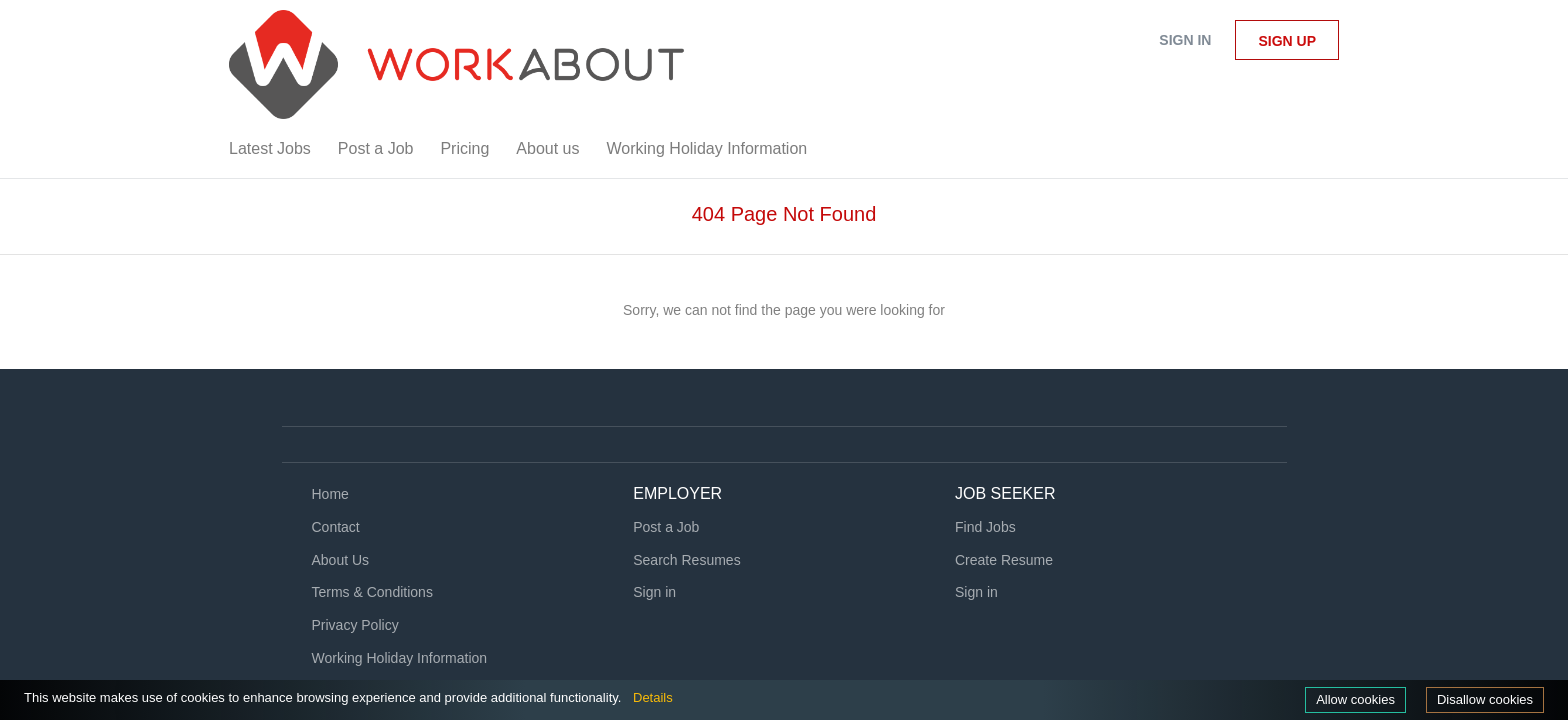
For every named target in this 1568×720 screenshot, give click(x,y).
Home (330, 494)
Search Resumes (686, 560)
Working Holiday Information (400, 658)
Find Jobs (985, 527)
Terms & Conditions (372, 592)
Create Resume (1004, 560)
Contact (336, 527)
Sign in (1185, 40)
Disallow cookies (1481, 699)
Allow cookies (1345, 699)
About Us (341, 560)
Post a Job (666, 527)
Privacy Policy (355, 625)
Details (700, 697)
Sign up (1287, 41)
